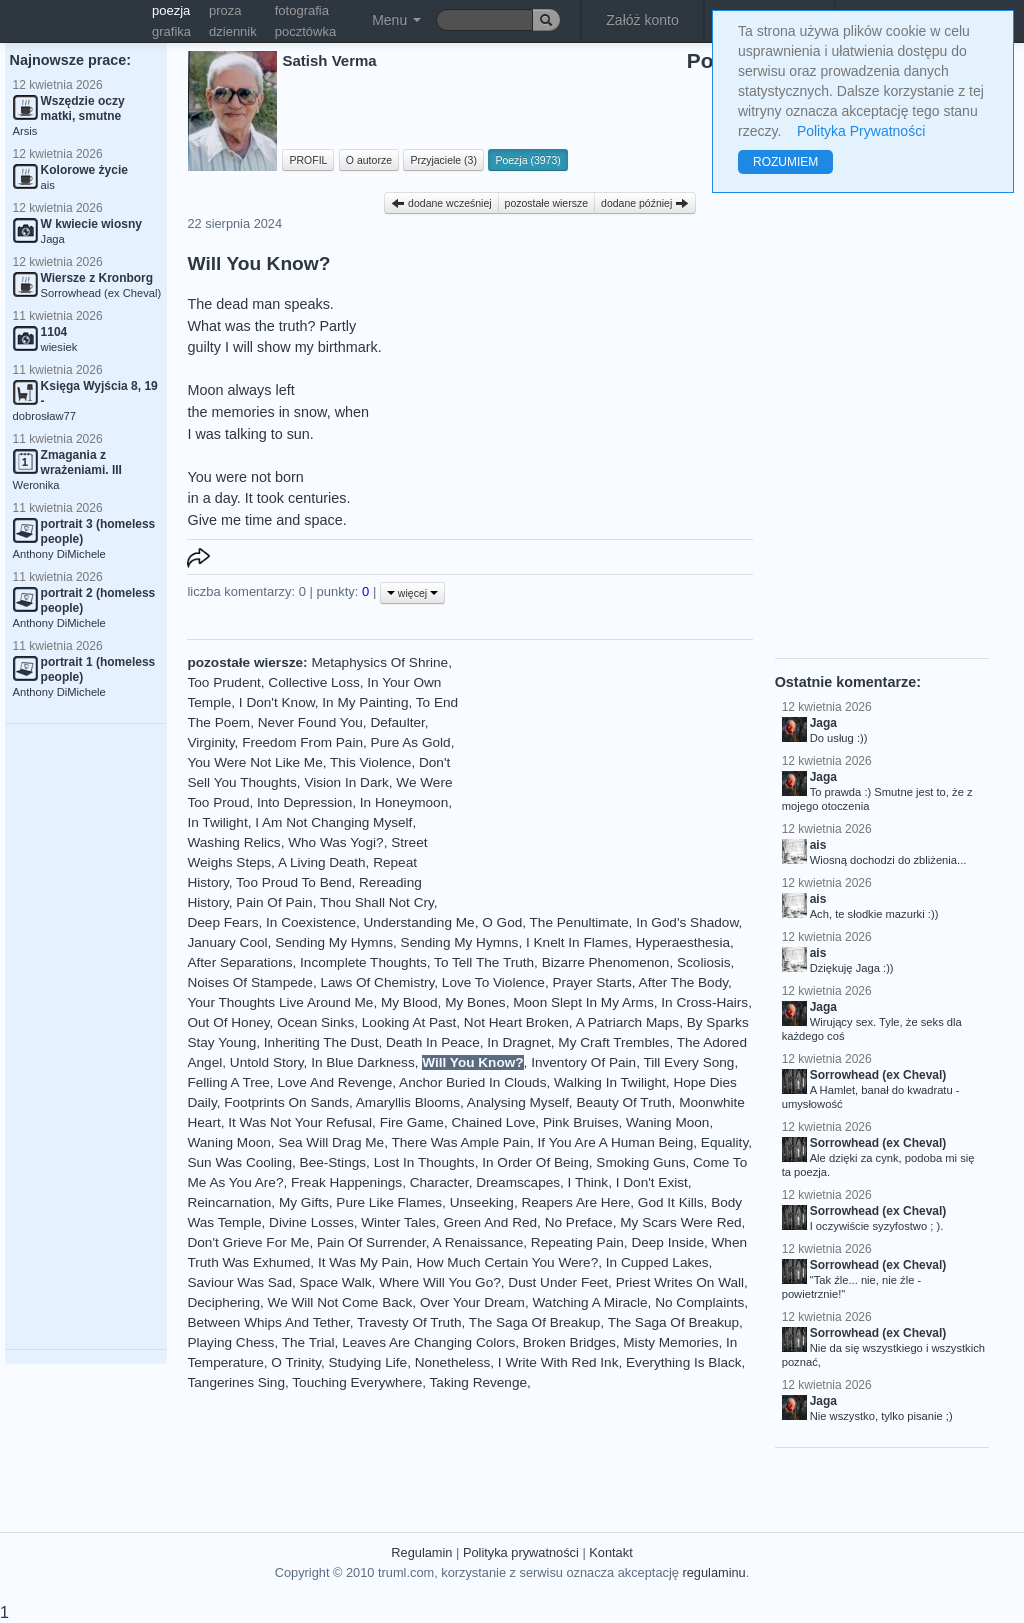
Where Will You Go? (440, 1282)
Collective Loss (313, 682)
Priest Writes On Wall (680, 1282)
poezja (171, 10)
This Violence (370, 762)
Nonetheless (453, 1362)
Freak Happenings (346, 1182)
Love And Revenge (334, 1082)
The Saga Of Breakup (534, 1322)
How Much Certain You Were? (507, 1262)
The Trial (308, 1342)
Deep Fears (222, 922)
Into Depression (304, 802)
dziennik (233, 31)
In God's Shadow (687, 922)
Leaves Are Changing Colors (428, 1342)
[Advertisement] (86, 1037)
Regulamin (421, 1552)
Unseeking (482, 1202)
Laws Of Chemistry (377, 982)
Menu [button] (396, 20)
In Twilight (217, 822)
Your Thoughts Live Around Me (280, 1002)
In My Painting (365, 702)
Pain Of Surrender (371, 1242)
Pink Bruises (581, 1122)
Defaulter (397, 722)
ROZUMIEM (785, 162)
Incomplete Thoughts (363, 962)
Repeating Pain (577, 1242)
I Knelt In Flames (577, 942)
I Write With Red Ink (558, 1362)
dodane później (645, 203)
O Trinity (296, 1362)
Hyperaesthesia (683, 942)
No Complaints (699, 1302)
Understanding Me (419, 922)
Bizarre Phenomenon (606, 962)
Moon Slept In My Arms (583, 1002)
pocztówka (305, 31)
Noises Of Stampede (249, 982)
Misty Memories (670, 1342)
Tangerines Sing (236, 1382)
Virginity (210, 742)
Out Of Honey (228, 1022)
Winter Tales (398, 1222)
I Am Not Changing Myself (333, 822)
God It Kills (671, 1202)
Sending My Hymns (334, 942)
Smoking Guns (640, 1162)
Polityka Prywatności (861, 131)
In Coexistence (311, 922)
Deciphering (223, 1302)
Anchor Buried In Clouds (472, 1082)
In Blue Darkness (363, 1062)
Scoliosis (704, 962)
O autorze (369, 160)
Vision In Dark (346, 782)
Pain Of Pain (274, 902)
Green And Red (490, 1222)
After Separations (239, 962)
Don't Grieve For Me (248, 1242)
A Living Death (322, 862)
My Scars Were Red (680, 1222)
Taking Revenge (479, 1382)
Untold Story (267, 1062)
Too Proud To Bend (293, 882)
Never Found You (310, 722)
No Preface (579, 1222)
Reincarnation (229, 1202)
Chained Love (493, 1122)
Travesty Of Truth (409, 1322)
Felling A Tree (228, 1082)
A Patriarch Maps (628, 1022)
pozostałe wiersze (546, 203)
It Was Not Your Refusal (300, 1122)
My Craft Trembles (613, 1042)
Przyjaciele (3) (443, 160)
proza (225, 10)
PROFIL (308, 160)
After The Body (683, 982)
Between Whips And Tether (268, 1322)
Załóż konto (642, 20)
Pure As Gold (411, 742)
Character (439, 1182)
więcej (412, 593)
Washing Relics (233, 842)
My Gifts (304, 1202)
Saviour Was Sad (239, 1282)
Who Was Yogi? (335, 842)
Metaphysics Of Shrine (379, 662)
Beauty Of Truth (623, 1102)
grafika (171, 31)
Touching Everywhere (357, 1382)
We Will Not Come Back (340, 1302)
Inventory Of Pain (583, 1062)
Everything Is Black (684, 1362)
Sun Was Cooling (239, 1162)
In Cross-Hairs (704, 1002)
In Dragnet (518, 1042)
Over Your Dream (472, 1302)
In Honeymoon (404, 802)
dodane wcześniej (441, 203)
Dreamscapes (518, 1182)
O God (502, 922)
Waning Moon (667, 1122)
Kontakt (610, 1552)
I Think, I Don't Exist (628, 1182)
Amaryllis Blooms (408, 1102)
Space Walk (336, 1282)
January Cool (227, 942)
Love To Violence (493, 982)
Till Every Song (688, 1062)
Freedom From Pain (302, 742)
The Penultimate (579, 922)
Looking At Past (409, 1022)
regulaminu (713, 1572)
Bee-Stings (333, 1162)
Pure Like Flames (389, 1202)
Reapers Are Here (575, 1202)
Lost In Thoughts (424, 1162)
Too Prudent (223, 682)
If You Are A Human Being (616, 1142)
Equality (724, 1142)
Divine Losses (311, 1222)
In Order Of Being (535, 1162)
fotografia (302, 10)
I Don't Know (277, 702)
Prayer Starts (591, 982)
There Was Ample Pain (460, 1142)
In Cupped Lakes (657, 1262)
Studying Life (368, 1362)
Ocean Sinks (315, 1022)
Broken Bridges (569, 1342)
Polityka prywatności (521, 1552)
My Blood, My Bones (443, 1002)
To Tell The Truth (484, 962)
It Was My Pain (363, 1262)
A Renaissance (478, 1242)
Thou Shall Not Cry (377, 902)
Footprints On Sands (286, 1102)
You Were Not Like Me (254, 762)
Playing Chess (230, 1342)
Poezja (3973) (527, 160)
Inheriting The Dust (321, 1042)
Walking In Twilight (610, 1082)
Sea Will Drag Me (331, 1142)
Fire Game (412, 1122)
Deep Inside (667, 1242)
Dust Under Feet (558, 1282)
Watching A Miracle (590, 1302)
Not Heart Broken (516, 1022)
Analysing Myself (518, 1102)
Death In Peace (433, 1042)
